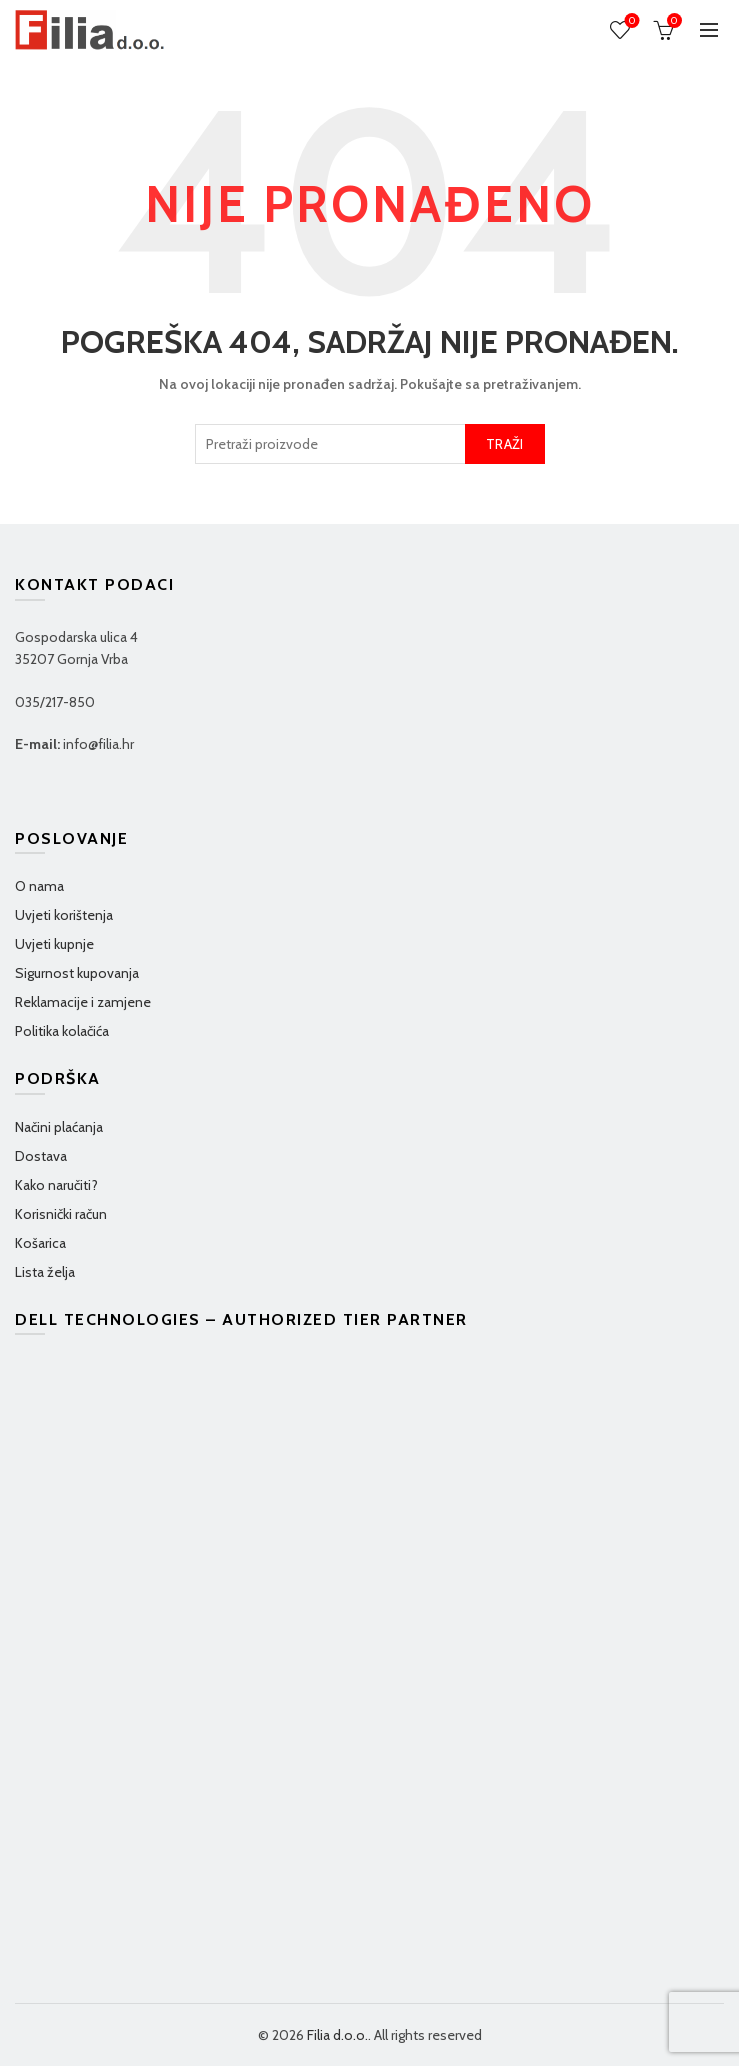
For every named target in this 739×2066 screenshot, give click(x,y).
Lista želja (45, 1272)
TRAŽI (505, 444)
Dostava (41, 1156)
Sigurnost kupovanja (77, 973)
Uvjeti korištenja (64, 915)
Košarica (40, 1243)
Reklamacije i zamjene (83, 1002)
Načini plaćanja (59, 1127)
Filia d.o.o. (337, 2035)
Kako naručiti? (56, 1185)
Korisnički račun (61, 1214)
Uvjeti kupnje (54, 944)
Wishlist (630, 21)
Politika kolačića (62, 1031)
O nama (39, 886)
